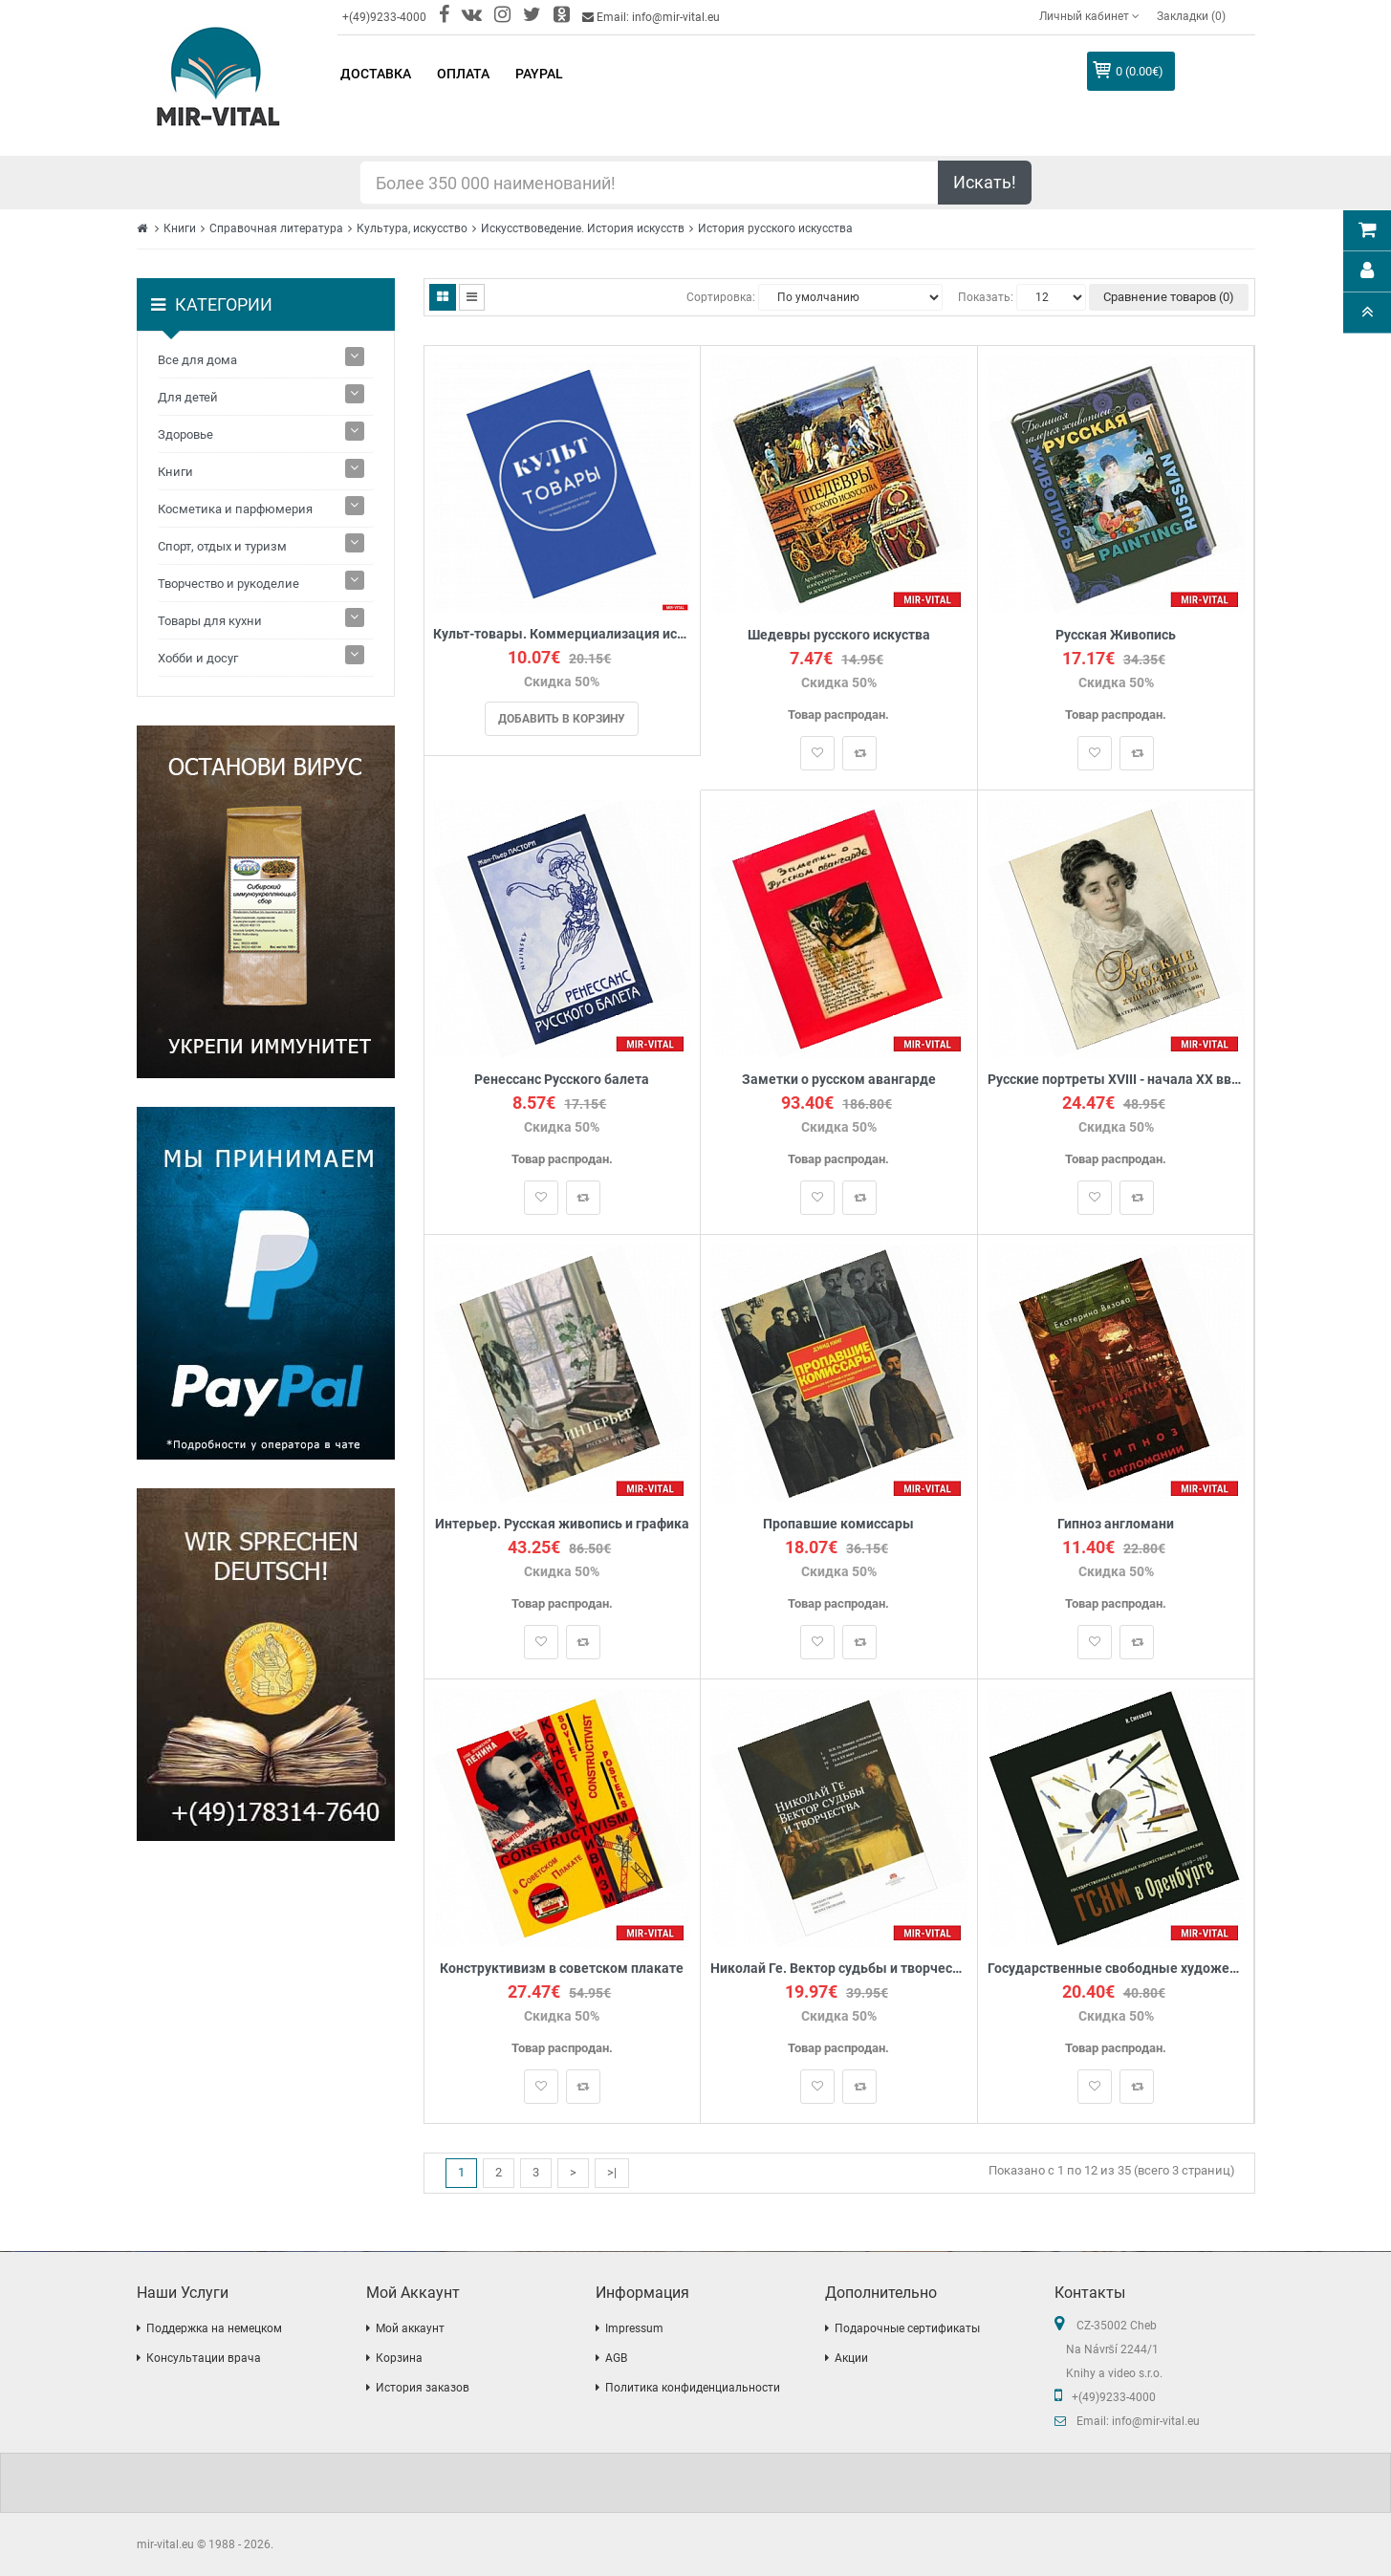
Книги (179, 228)
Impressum (634, 2328)
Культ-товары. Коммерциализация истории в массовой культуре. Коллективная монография (562, 634)
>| (612, 2172)
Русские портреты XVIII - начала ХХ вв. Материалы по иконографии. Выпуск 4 (1116, 1079)
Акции (851, 2358)
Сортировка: (720, 297)
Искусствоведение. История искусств (583, 228)
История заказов (422, 2387)
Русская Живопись (1115, 635)
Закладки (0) (1191, 16)
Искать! (984, 182)
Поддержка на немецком (214, 2328)
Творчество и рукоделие (228, 583)
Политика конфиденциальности (692, 2387)
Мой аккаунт (410, 2328)
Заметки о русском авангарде (839, 1079)
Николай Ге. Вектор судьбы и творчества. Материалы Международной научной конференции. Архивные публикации (838, 1968)
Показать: (985, 297)
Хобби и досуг (198, 658)
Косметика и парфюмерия (235, 509)
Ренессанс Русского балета (561, 1079)
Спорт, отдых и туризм (222, 546)
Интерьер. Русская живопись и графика (562, 1524)
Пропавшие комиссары (838, 1524)
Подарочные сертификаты (907, 2328)
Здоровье (185, 434)
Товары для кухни (210, 621)
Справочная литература (276, 228)
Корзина (399, 2358)
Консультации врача (203, 2358)
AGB (616, 2358)
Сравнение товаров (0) (1168, 297)
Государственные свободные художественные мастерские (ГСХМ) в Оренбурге (1116, 1968)
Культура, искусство (412, 228)
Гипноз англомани (1115, 1524)
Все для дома (197, 360)
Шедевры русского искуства (839, 635)
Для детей (188, 397)
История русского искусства (775, 228)
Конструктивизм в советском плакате (562, 1968)
